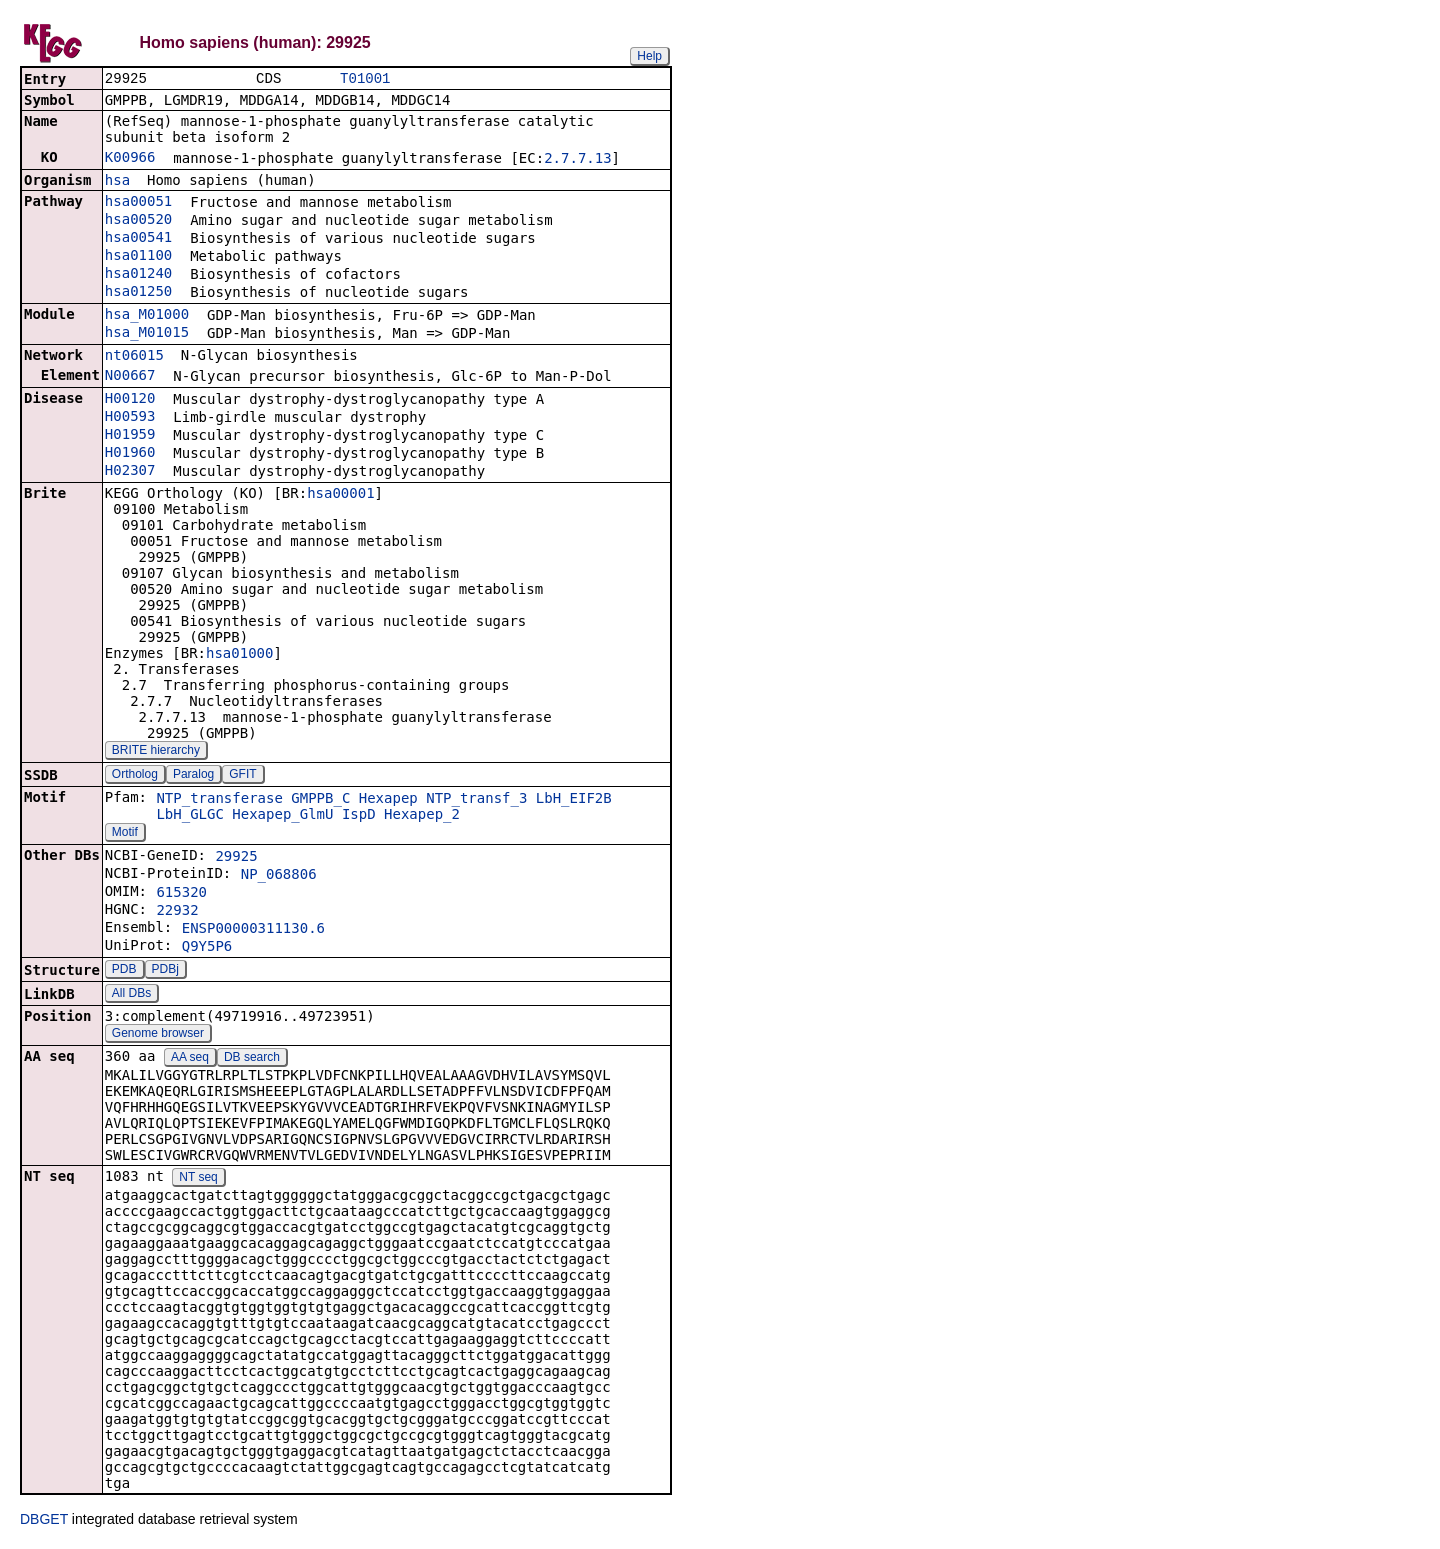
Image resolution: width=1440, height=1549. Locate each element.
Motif (125, 834)
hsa (117, 182)
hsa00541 (138, 239)
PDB (124, 971)
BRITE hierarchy (156, 752)
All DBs (131, 995)
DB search (252, 1059)
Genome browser (158, 1035)
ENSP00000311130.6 (253, 930)
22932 (177, 912)
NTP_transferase (219, 800)
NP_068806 (279, 876)
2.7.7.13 (577, 160)
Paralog (193, 776)
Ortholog (135, 776)
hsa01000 (239, 655)
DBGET (44, 1521)
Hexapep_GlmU (282, 816)
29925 (236, 858)
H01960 (130, 454)
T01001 (365, 79)
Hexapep (388, 800)
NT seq (198, 1179)
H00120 (130, 400)
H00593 (130, 418)
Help (649, 56)
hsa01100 (138, 257)
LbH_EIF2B (574, 800)
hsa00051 (138, 203)
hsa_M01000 (147, 316)
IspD (359, 816)
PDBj (165, 971)
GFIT (242, 776)
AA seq (190, 1059)
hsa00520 (138, 221)
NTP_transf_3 (476, 800)
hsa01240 (138, 275)
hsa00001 (340, 495)
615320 (181, 894)
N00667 (130, 377)
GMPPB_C (320, 800)
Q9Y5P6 (207, 948)
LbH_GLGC (189, 816)
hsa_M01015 (147, 334)
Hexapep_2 (422, 816)
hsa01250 (138, 293)
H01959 (130, 436)
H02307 (130, 472)
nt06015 (134, 357)
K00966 (130, 159)
